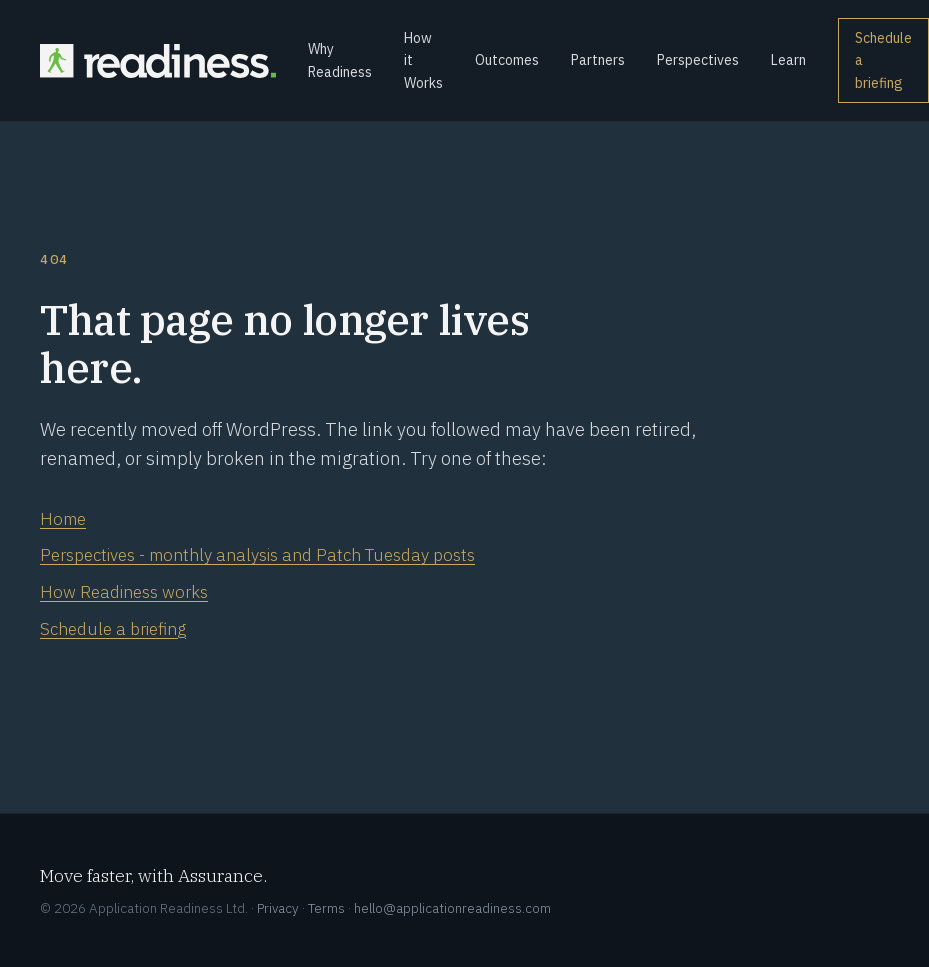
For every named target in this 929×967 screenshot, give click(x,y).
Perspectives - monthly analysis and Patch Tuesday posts (257, 555)
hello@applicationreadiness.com (452, 908)
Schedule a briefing (883, 60)
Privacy (278, 908)
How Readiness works (124, 592)
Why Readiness (340, 60)
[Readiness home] (158, 61)
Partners (598, 60)
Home (63, 519)
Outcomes (507, 60)
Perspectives (698, 60)
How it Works (423, 60)
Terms (326, 908)
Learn (788, 60)
